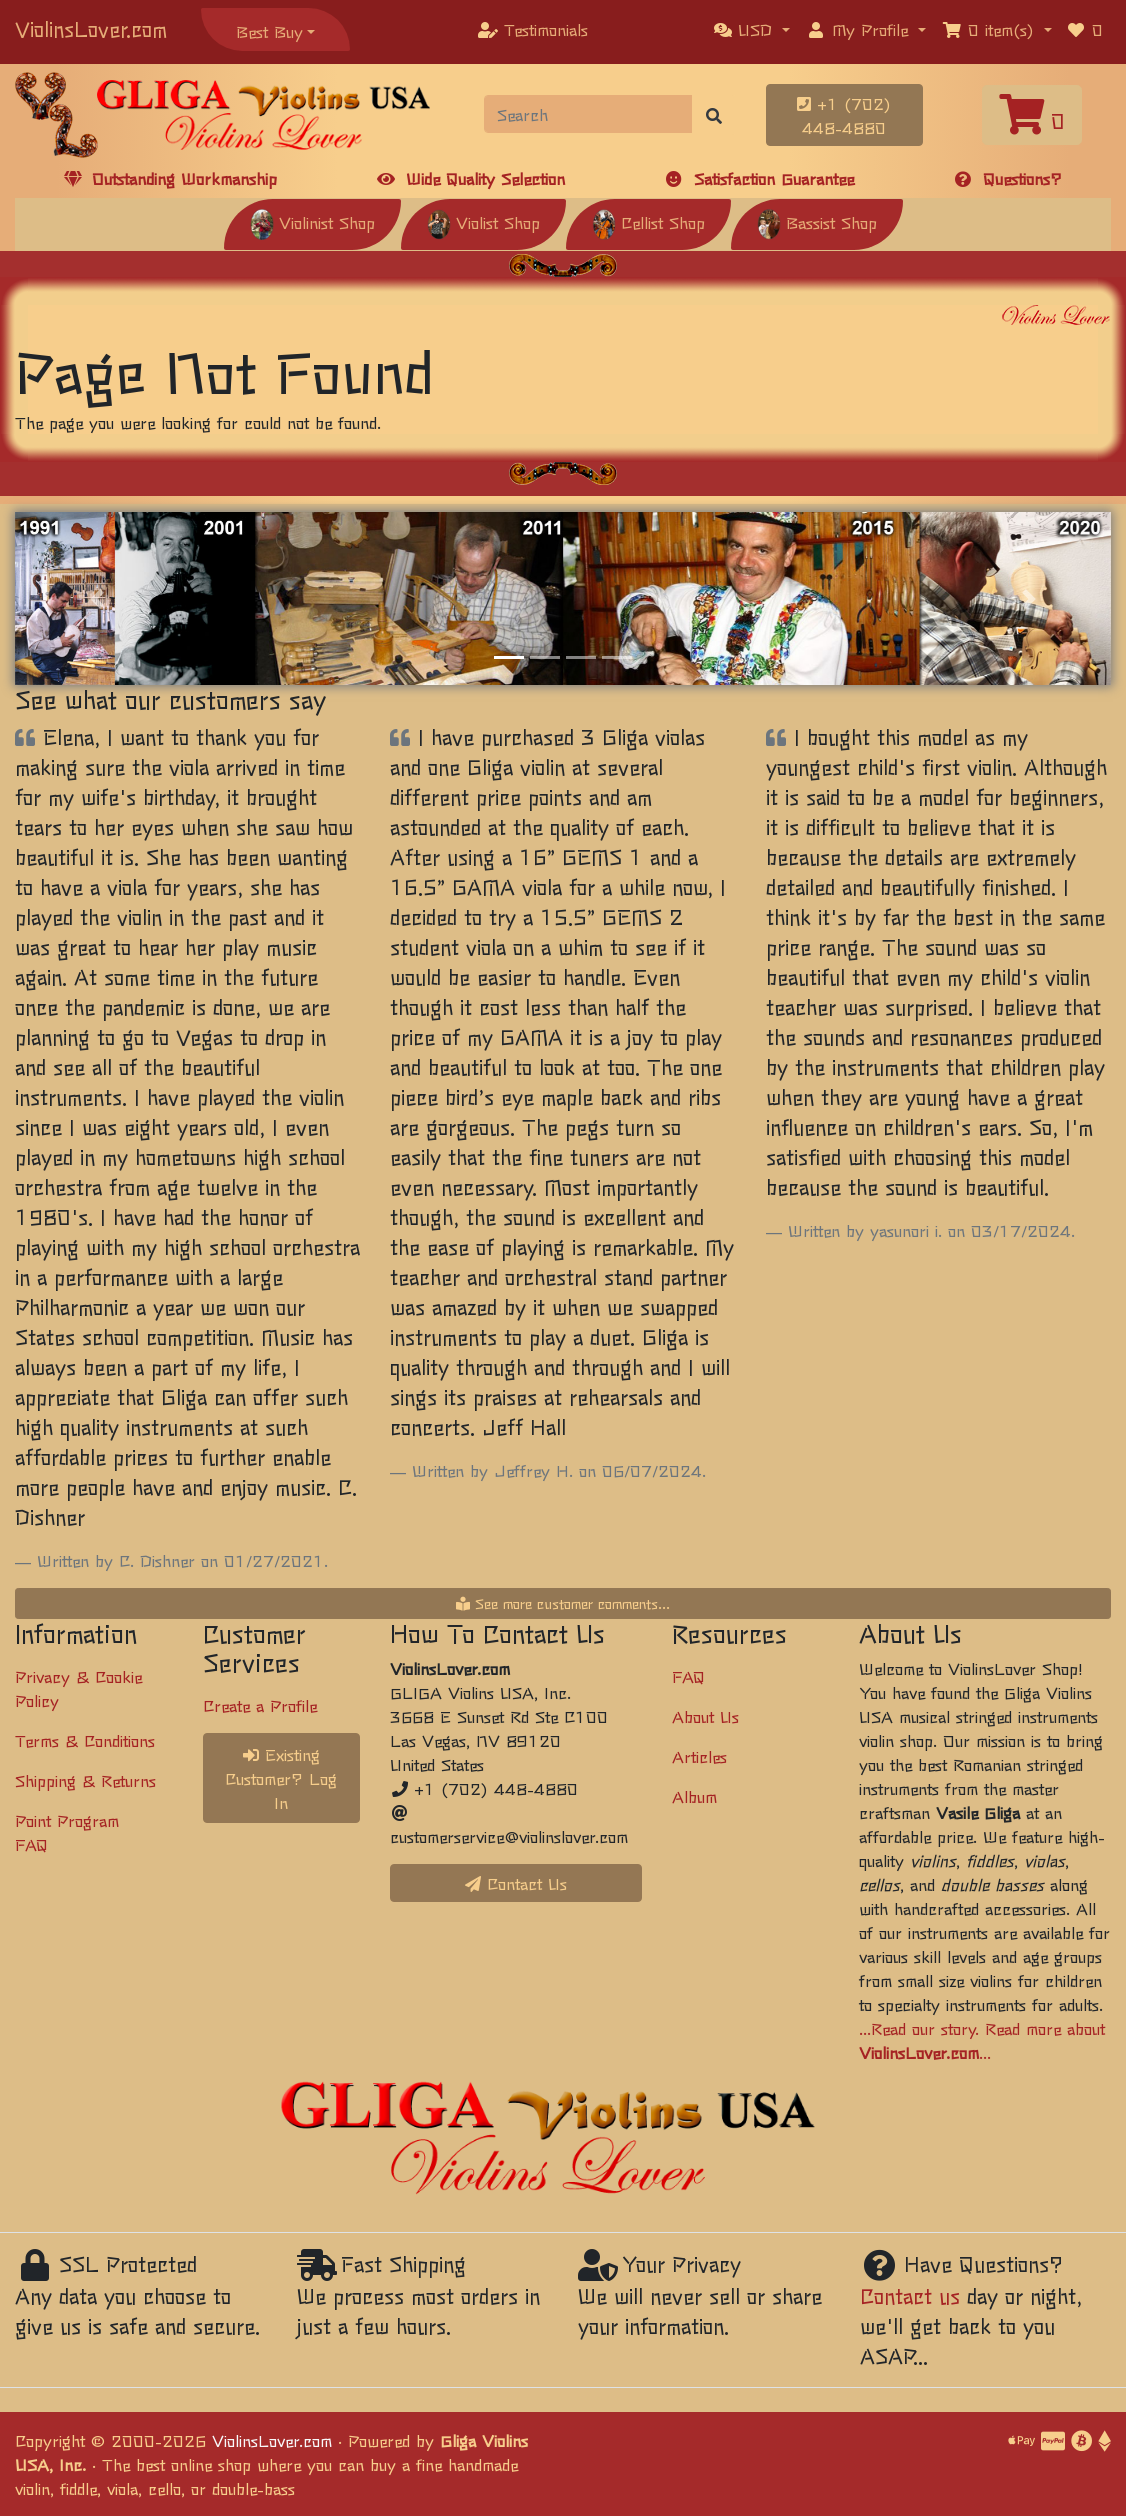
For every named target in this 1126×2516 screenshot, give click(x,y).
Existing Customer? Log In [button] (281, 1778)
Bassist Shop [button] (817, 222)
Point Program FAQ (67, 1832)
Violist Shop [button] (483, 222)
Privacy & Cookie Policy (78, 1688)
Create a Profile (260, 1705)
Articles (699, 1756)
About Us (705, 1716)
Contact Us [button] (516, 1883)
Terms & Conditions (85, 1740)
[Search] (588, 114)
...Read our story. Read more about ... (982, 2040)
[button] (752, 29)
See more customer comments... (563, 1603)
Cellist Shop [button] (648, 222)
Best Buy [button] (269, 31)
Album (694, 1796)
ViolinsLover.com (91, 28)
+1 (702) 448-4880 (844, 115)
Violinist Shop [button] (312, 222)
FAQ (688, 1676)
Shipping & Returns (85, 1780)
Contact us (910, 2295)
